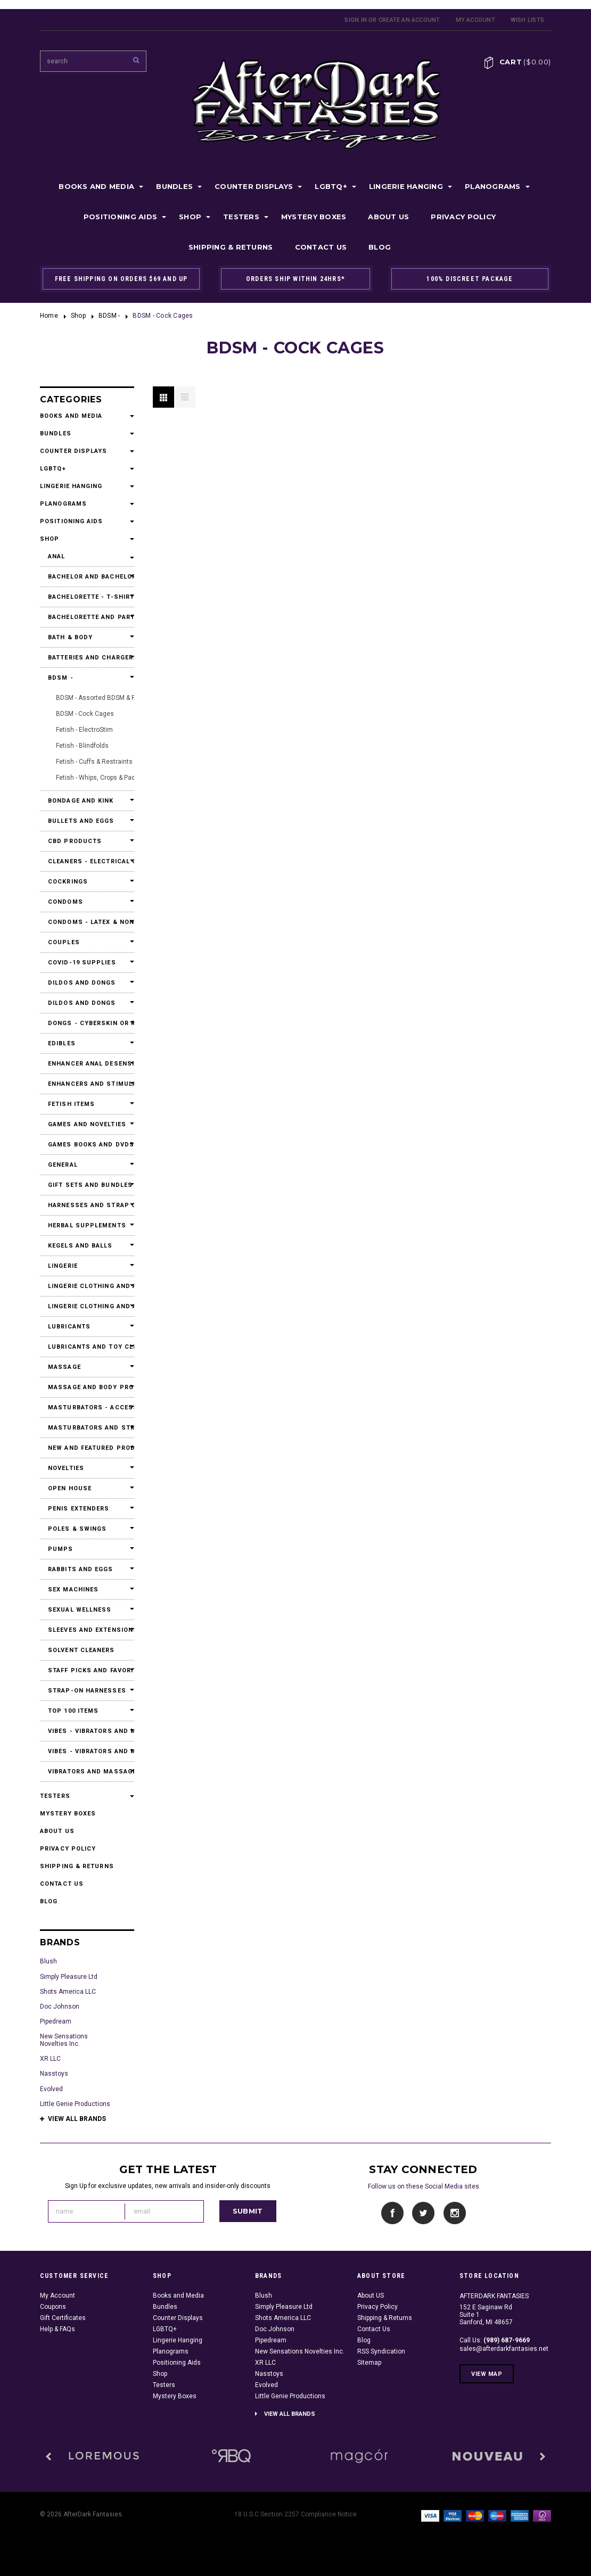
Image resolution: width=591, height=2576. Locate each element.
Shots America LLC (68, 1991)
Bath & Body (70, 637)
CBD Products (75, 841)
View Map (486, 2374)
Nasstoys (54, 2073)
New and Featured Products (87, 1447)
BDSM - (109, 315)
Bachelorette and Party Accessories (87, 617)
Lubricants (69, 1326)
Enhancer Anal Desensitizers (87, 1063)
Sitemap (369, 2362)
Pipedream (55, 2021)
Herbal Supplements (87, 1225)
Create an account (409, 19)
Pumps (60, 1549)
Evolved (51, 2089)
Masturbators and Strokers (87, 1427)
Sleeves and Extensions (87, 1629)
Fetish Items (71, 1104)
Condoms (65, 901)
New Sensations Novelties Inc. (64, 2040)
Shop (190, 216)
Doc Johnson (59, 2006)
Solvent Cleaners (81, 1650)
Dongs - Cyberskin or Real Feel (87, 1023)
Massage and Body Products (87, 1387)
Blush (48, 1961)
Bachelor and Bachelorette (87, 576)
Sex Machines (73, 1589)
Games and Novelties (87, 1124)
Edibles (62, 1043)
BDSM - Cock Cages (85, 713)
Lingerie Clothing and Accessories (87, 1286)
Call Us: (494, 2340)
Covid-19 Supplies (82, 962)
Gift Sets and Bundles (87, 1185)
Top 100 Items (73, 1710)
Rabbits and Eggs (80, 1569)
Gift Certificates (63, 2318)
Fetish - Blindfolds (82, 745)
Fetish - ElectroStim (84, 729)
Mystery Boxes (313, 216)
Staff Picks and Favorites (87, 1670)
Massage (64, 1367)
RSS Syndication (381, 2351)
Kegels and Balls (80, 1245)
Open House (70, 1488)
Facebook (392, 2213)
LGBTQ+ (331, 186)
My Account (475, 19)
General (63, 1164)
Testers (241, 216)
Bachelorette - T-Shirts (87, 596)
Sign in (355, 19)
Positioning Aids (120, 216)
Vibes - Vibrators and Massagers (87, 1731)
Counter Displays (254, 186)
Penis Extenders (79, 1508)
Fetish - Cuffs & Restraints (94, 761)
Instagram (454, 2213)
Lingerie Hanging (406, 186)
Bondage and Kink (81, 800)
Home (49, 315)
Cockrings (68, 881)
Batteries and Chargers (87, 657)
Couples (64, 942)
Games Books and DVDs (87, 1144)
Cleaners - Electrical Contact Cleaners (87, 861)
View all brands (77, 2119)
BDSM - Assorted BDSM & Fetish (103, 697)
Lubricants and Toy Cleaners (87, 1346)
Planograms (493, 186)
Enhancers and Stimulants (87, 1083)
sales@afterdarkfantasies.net (503, 2348)
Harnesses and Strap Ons (87, 1205)
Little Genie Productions (75, 2104)
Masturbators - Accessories (87, 1407)
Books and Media (96, 186)
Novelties (66, 1468)
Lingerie (63, 1265)
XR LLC (50, 2058)
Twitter (423, 2213)
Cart (525, 61)
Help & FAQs (57, 2329)
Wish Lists (527, 19)
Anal (56, 556)
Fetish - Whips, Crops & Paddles (102, 777)
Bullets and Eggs (81, 821)
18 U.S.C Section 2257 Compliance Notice (295, 2514)
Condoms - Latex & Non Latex (87, 922)
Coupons (53, 2306)
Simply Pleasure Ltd (68, 1976)
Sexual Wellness (80, 1609)
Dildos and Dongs (82, 982)
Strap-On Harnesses (87, 1690)
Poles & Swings (77, 1528)
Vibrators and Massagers (87, 1771)
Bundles (174, 186)
